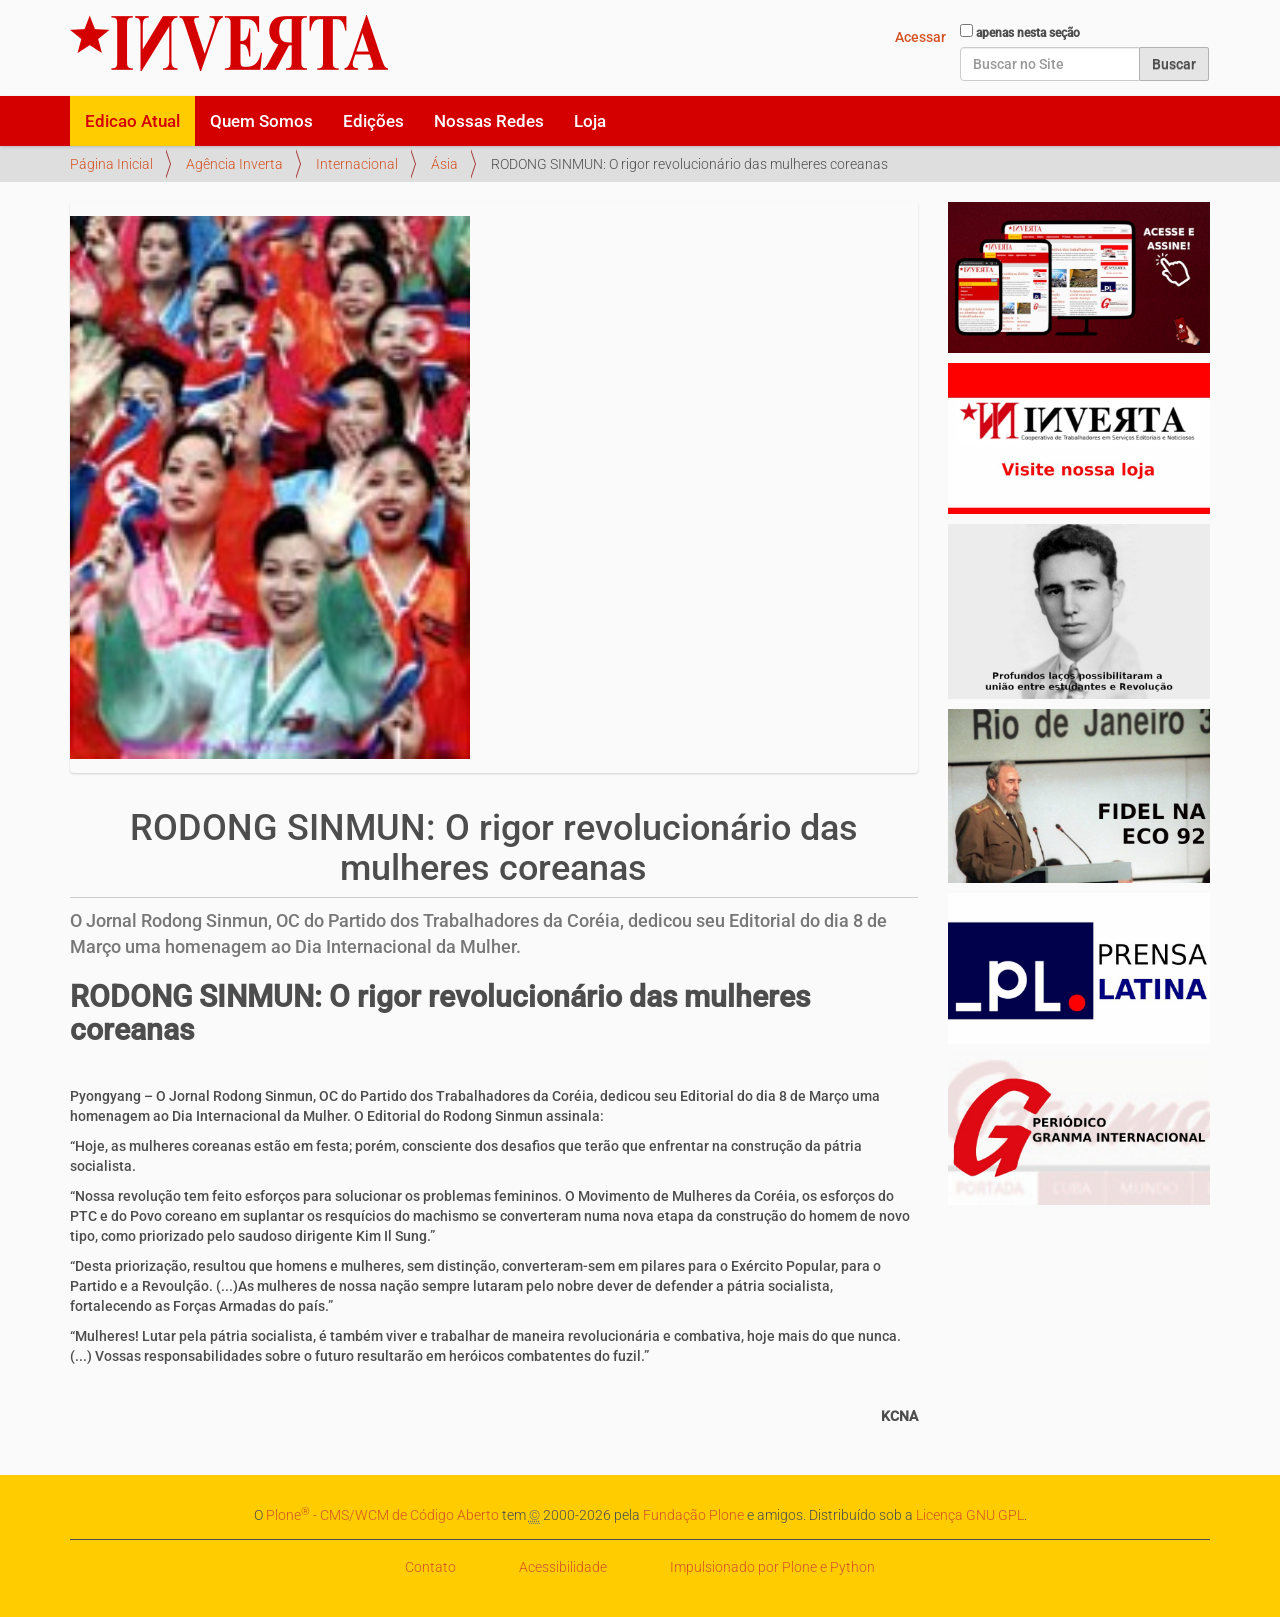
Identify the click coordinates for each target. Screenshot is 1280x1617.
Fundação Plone (693, 1515)
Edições (373, 121)
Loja (590, 121)
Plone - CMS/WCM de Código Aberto (382, 1515)
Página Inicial (111, 164)
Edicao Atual (132, 121)
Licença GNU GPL (970, 1515)
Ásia (444, 164)
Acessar (920, 37)
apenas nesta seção (1028, 33)
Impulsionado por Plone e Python (772, 1567)
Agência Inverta (234, 164)
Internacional (357, 164)
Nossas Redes (489, 121)
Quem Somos (261, 121)
